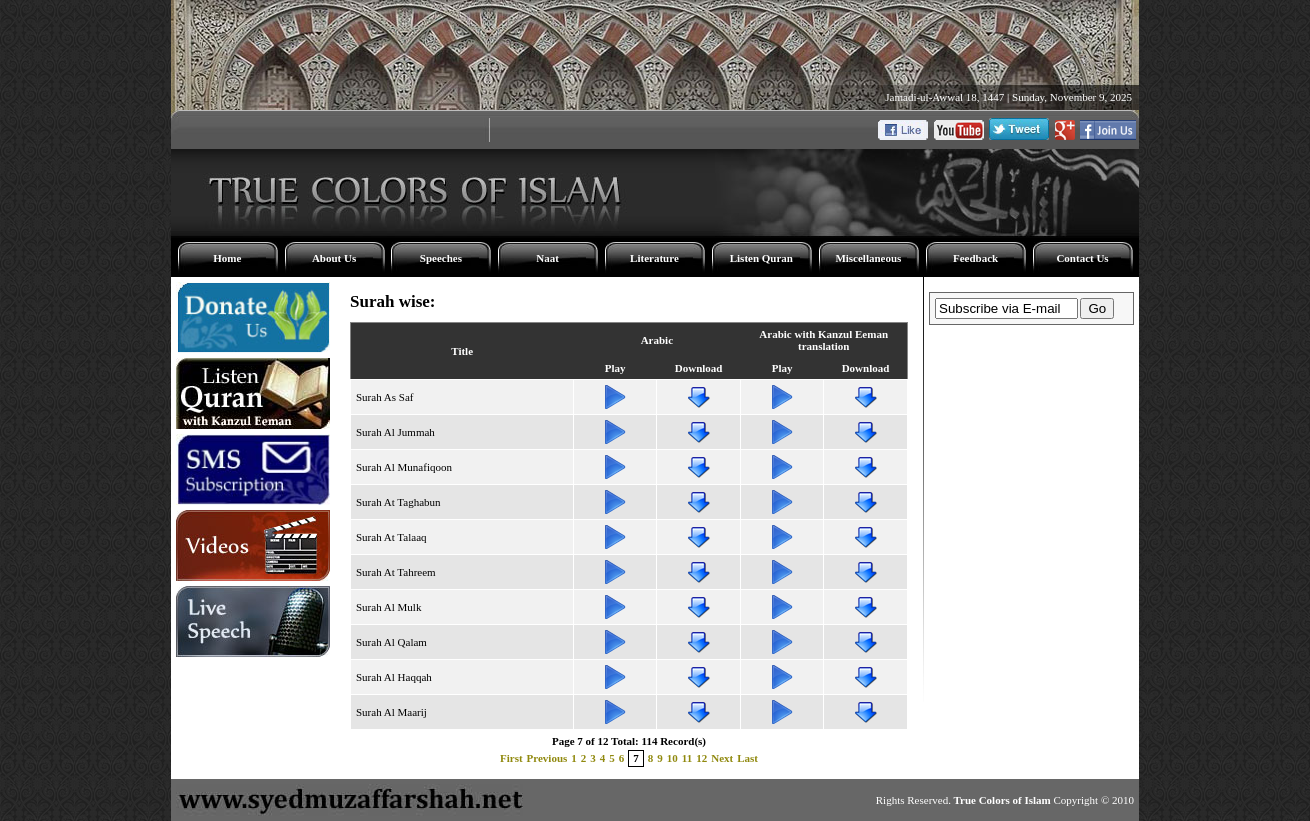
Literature (654, 258)
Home (227, 258)
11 (687, 758)
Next (722, 758)
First (511, 758)
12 (701, 758)
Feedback (975, 258)
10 (672, 758)
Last (747, 758)
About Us (334, 258)
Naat (547, 258)
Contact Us (1082, 258)
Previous (547, 758)
